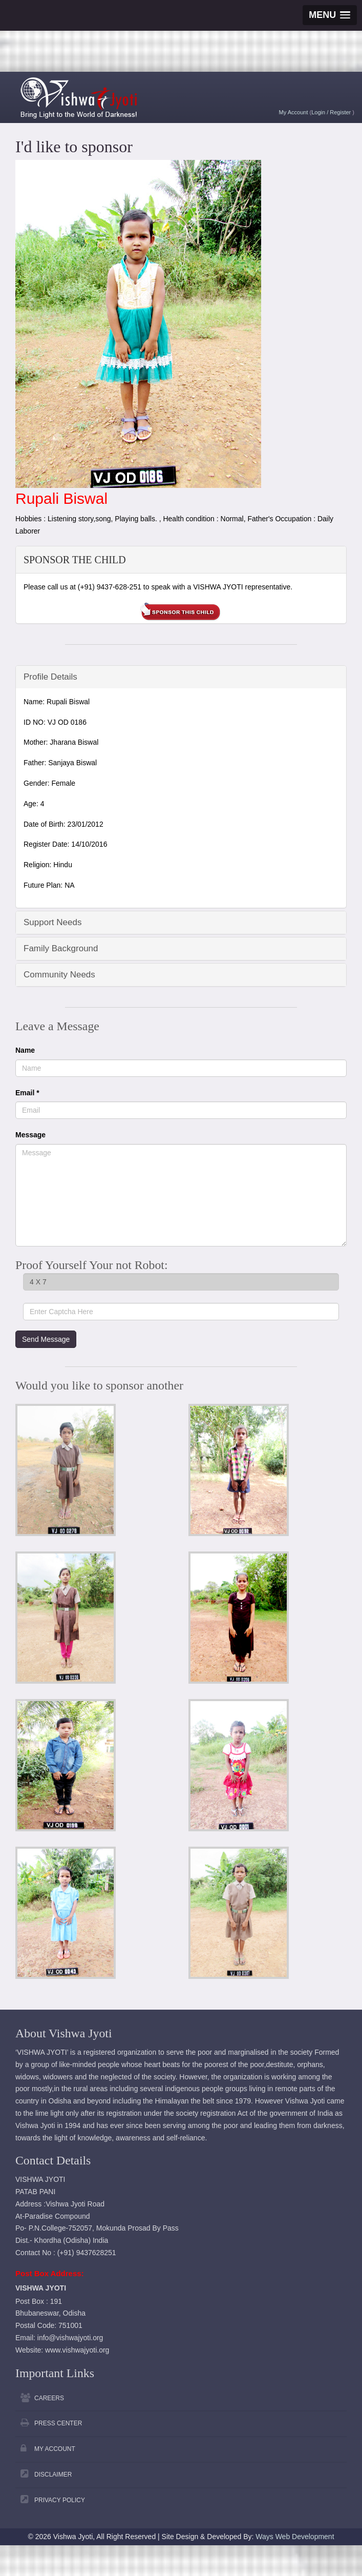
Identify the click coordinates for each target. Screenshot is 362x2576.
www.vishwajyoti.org (77, 2350)
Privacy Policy (59, 2500)
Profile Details (50, 677)
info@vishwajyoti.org (70, 2338)
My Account (293, 112)
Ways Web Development (294, 2536)
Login (319, 112)
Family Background (61, 948)
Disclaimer (53, 2474)
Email (27, 1093)
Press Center (58, 2423)
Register (341, 112)
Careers (49, 2398)
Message (30, 1135)
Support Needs (52, 922)
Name (25, 1050)
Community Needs (59, 974)
